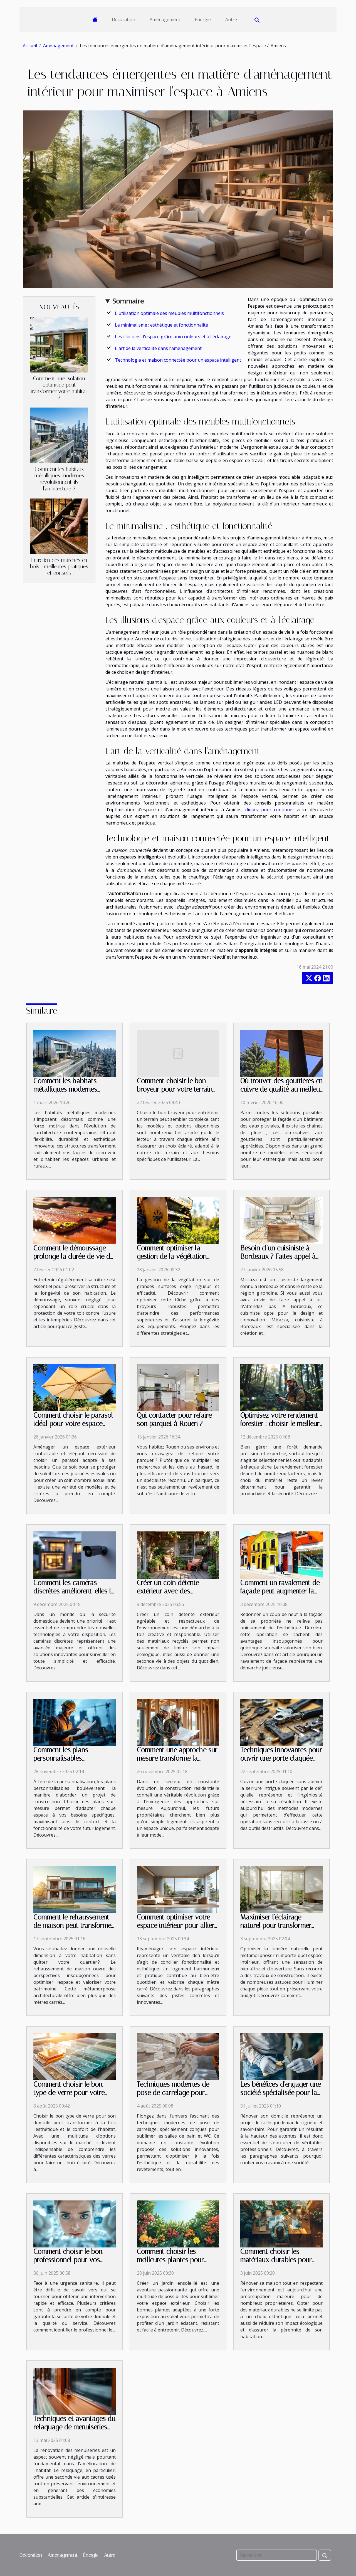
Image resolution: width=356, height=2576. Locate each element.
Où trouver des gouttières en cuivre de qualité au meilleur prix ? (281, 1089)
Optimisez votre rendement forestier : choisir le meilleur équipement (280, 1423)
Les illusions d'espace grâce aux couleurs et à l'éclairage (173, 337)
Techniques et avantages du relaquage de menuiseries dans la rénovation (74, 2427)
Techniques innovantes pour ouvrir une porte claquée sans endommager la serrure (281, 1762)
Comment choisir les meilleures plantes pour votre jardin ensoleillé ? (170, 2259)
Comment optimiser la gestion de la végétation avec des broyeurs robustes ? (177, 1260)
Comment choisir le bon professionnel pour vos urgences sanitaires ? (67, 2259)
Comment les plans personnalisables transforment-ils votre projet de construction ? (74, 1762)
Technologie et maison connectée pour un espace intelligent (178, 360)
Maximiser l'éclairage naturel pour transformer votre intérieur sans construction (275, 1929)
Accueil (30, 46)
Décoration (123, 19)
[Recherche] (276, 2555)
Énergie (203, 19)
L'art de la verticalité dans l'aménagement (158, 348)
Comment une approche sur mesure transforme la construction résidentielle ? (177, 1758)
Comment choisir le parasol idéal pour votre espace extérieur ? (73, 1423)
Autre (231, 19)
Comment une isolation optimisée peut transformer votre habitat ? (59, 388)
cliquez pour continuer (269, 809)
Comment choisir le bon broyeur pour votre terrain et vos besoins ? (174, 1089)
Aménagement (165, 19)
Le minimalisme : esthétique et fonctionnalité (161, 325)
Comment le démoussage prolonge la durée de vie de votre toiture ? (73, 1256)
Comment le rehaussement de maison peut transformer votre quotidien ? (73, 1925)
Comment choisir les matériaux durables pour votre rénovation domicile (277, 2259)
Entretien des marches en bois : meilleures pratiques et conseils (59, 566)
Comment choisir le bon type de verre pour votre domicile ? (69, 2092)
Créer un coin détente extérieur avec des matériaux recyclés (168, 1591)
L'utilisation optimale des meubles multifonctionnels (169, 313)
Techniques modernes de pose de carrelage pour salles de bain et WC (173, 2092)
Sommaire (128, 300)
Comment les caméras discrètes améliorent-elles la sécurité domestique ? (74, 1591)
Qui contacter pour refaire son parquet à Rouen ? (174, 1419)
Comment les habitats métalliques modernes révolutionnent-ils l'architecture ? (59, 479)
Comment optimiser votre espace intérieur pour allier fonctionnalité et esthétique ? (176, 1929)
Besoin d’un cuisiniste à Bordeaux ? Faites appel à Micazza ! (278, 1256)
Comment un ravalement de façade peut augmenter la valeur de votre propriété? (280, 1591)
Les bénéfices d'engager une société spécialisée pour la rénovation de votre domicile (280, 2096)
